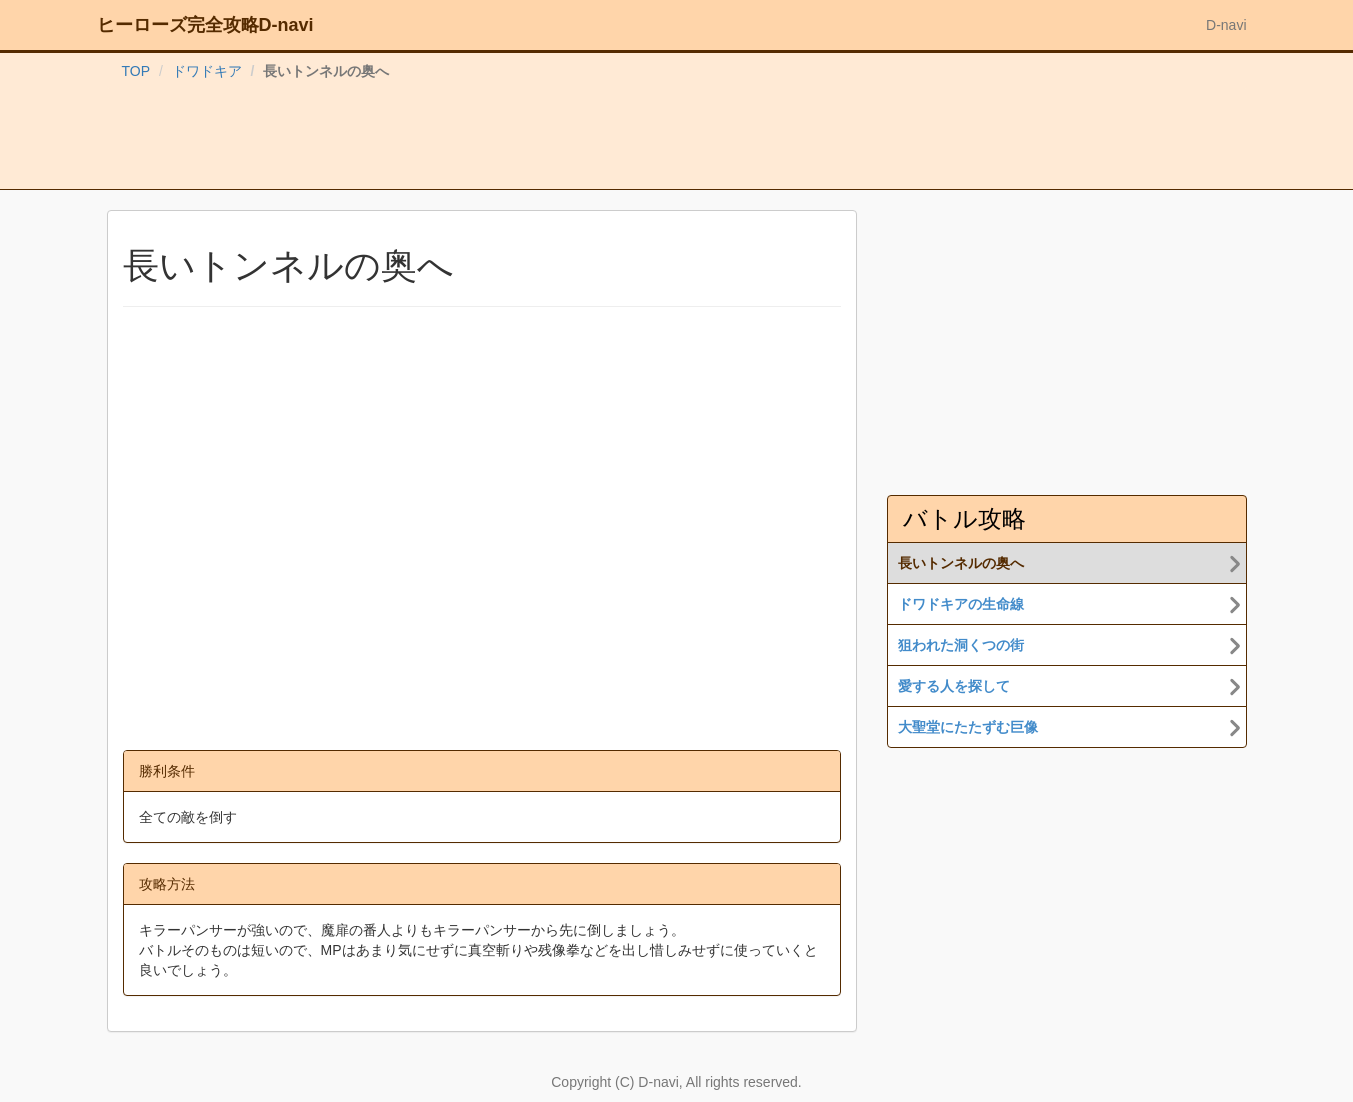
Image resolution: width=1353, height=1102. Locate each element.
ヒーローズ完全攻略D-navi (205, 25)
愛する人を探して (954, 686)
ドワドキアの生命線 (961, 604)
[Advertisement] (677, 139)
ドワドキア (207, 71)
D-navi (1226, 25)
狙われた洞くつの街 (961, 645)
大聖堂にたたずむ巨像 (968, 727)
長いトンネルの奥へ (961, 563)
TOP (136, 71)
